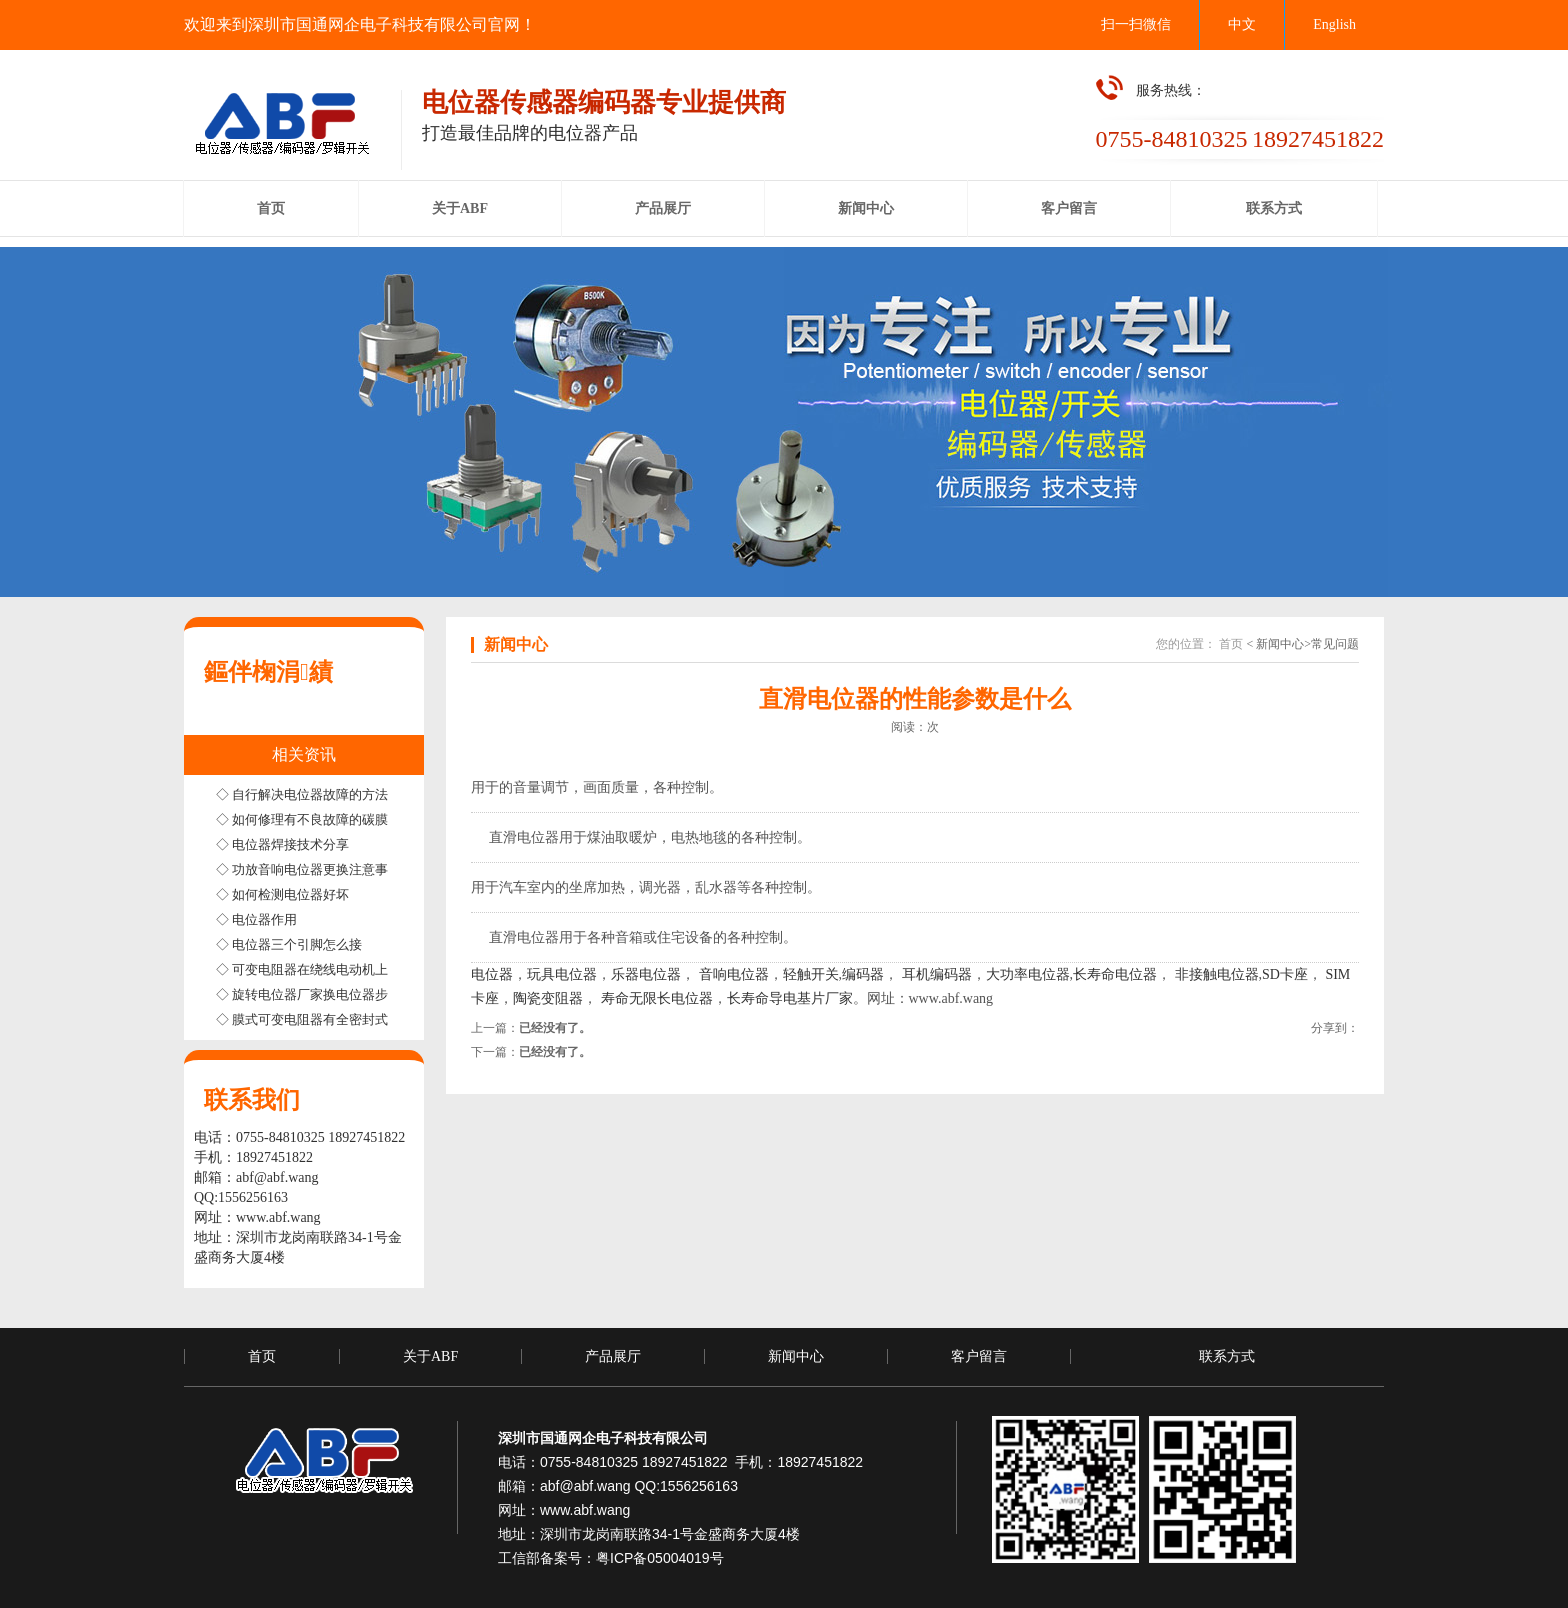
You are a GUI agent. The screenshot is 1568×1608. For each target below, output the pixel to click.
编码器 (863, 974)
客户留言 (979, 1356)
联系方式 (1227, 1356)
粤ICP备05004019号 (660, 1558)
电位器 (492, 974)
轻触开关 (811, 974)
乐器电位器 (646, 974)
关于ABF (430, 1356)
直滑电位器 (524, 837)
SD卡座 (1285, 974)
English (1334, 24)
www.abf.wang (278, 1217)
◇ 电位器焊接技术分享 (282, 844)
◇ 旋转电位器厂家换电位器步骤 (308, 994)
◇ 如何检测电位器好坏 (282, 894)
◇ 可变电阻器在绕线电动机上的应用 (321, 969)
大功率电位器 (1028, 974)
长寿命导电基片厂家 (790, 998)
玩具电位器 (562, 974)
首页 (1231, 644)
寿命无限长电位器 (657, 998)
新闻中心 (796, 1356)
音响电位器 (734, 974)
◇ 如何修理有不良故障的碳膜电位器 (321, 819)
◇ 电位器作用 (256, 919)
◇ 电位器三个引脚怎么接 (289, 944)
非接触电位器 (1215, 974)
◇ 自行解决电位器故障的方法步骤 (315, 794)
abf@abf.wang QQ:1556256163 (639, 1486)
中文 (1242, 24)
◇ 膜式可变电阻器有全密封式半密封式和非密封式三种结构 (386, 1019)
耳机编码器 (937, 974)
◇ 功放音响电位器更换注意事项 (308, 869)
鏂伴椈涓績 (268, 672)
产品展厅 (613, 1356)
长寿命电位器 (1115, 974)
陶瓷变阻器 (548, 998)
